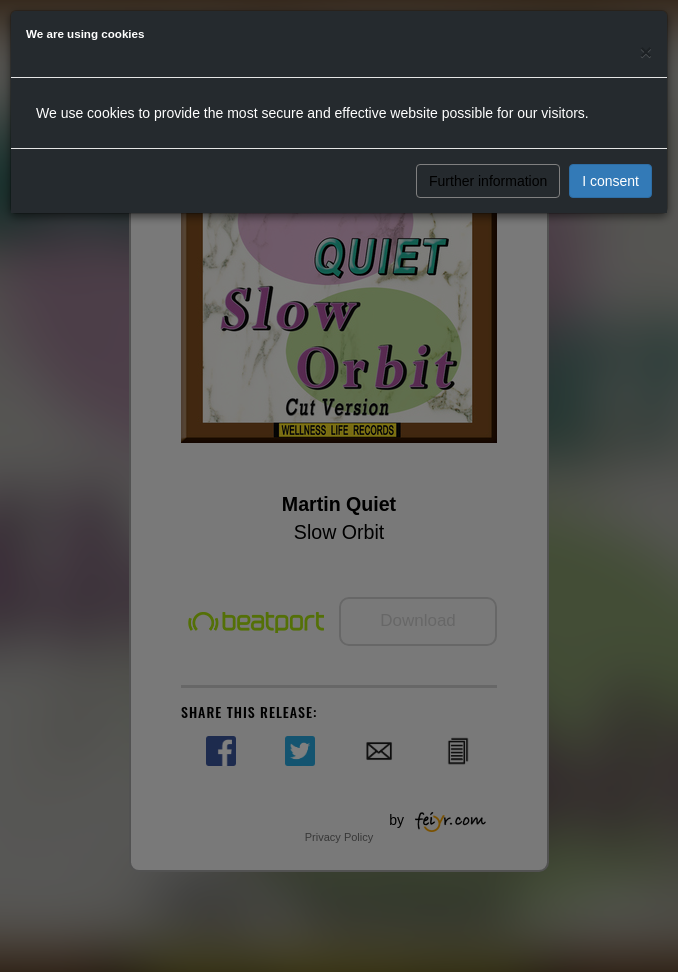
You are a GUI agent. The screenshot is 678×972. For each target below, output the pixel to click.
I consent (610, 181)
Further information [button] (488, 181)
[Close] (646, 51)
